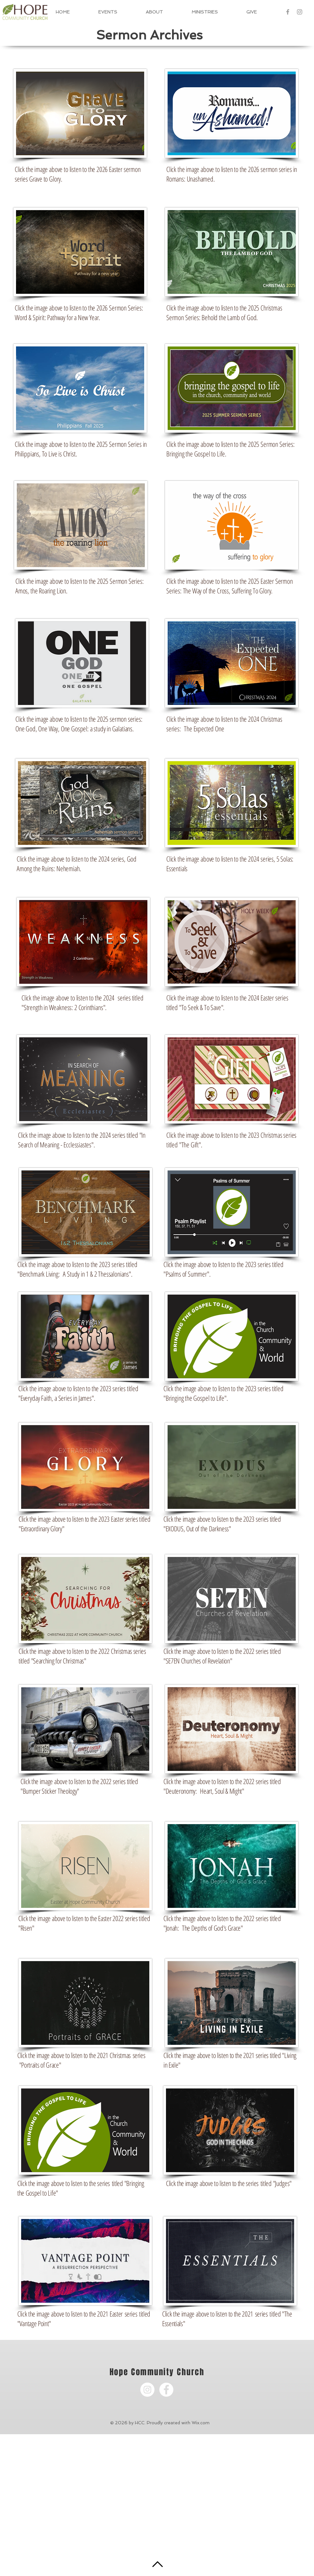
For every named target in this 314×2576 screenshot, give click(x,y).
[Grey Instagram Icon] (299, 11)
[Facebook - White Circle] (166, 2390)
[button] (164, 12)
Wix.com (201, 2422)
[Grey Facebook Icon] (287, 11)
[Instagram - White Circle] (147, 2390)
